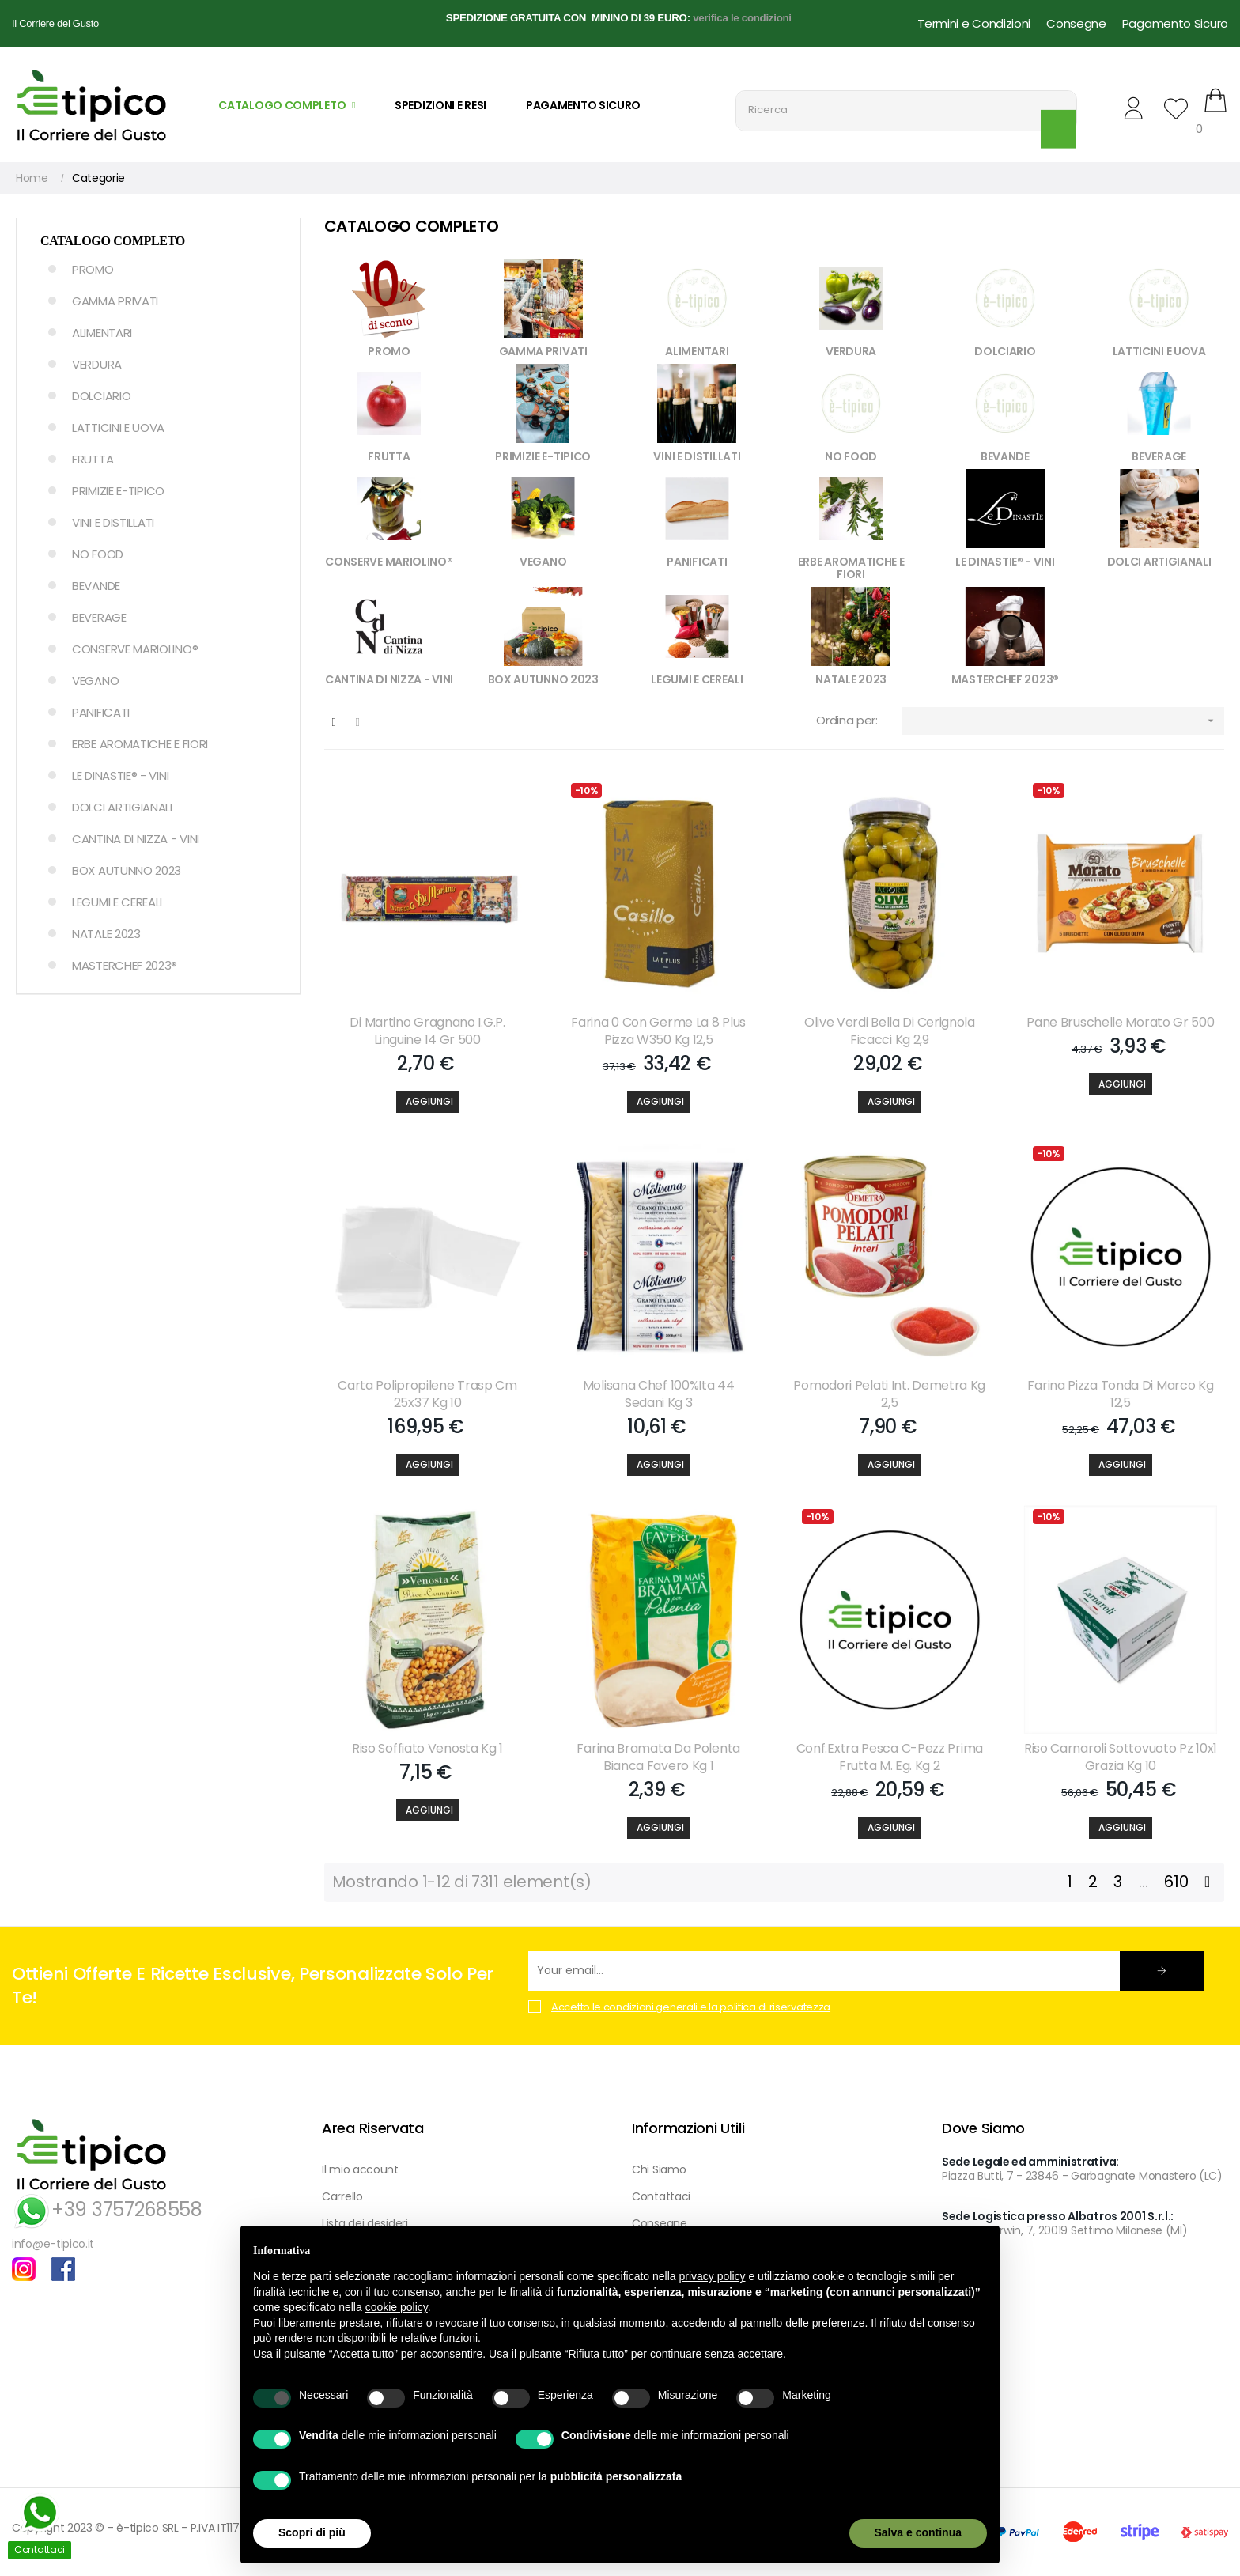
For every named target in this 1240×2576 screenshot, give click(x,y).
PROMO (93, 269)
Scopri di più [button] (312, 2532)
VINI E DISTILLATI (113, 522)
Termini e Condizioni (973, 23)
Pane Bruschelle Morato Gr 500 (1120, 1022)
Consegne (1076, 23)
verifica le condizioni (742, 18)
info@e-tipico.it (53, 2244)
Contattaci (661, 2196)
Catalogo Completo (112, 241)
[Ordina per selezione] (1063, 721)
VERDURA (97, 364)
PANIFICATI (101, 712)
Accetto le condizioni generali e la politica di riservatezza (690, 2006)
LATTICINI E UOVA (118, 427)
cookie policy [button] (396, 2307)
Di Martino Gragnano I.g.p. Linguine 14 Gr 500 (427, 1031)
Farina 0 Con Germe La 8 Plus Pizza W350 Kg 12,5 (658, 1031)
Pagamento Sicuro (1175, 23)
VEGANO (95, 680)
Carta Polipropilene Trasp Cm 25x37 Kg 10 (427, 1394)
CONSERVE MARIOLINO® (135, 649)
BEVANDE (96, 585)
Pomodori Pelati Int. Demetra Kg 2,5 (889, 1394)
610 (1176, 1882)
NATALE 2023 (106, 933)
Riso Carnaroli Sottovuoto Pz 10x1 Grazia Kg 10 (1120, 1757)
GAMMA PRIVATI (115, 301)
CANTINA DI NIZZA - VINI (135, 838)
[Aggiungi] (427, 1102)
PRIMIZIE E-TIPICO (118, 490)
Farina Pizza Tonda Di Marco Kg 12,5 (1120, 1394)
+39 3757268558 (107, 2209)
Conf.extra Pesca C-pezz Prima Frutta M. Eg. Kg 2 (889, 1757)
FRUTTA (92, 459)
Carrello (342, 2196)
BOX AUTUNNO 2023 (126, 870)
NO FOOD (97, 554)
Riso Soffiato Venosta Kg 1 (427, 1748)
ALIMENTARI (102, 332)
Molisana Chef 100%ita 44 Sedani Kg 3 (659, 1394)
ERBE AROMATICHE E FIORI (140, 744)
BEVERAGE (99, 617)
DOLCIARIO (101, 396)
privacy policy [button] (712, 2276)
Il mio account (360, 2169)
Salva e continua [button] (918, 2532)
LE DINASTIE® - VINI (120, 775)
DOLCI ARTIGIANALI (122, 807)
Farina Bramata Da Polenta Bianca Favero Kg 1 (658, 1757)
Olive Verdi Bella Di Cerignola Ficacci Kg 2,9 (889, 1031)
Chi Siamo (659, 2169)
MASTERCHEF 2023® (124, 965)
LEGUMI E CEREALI (117, 902)
